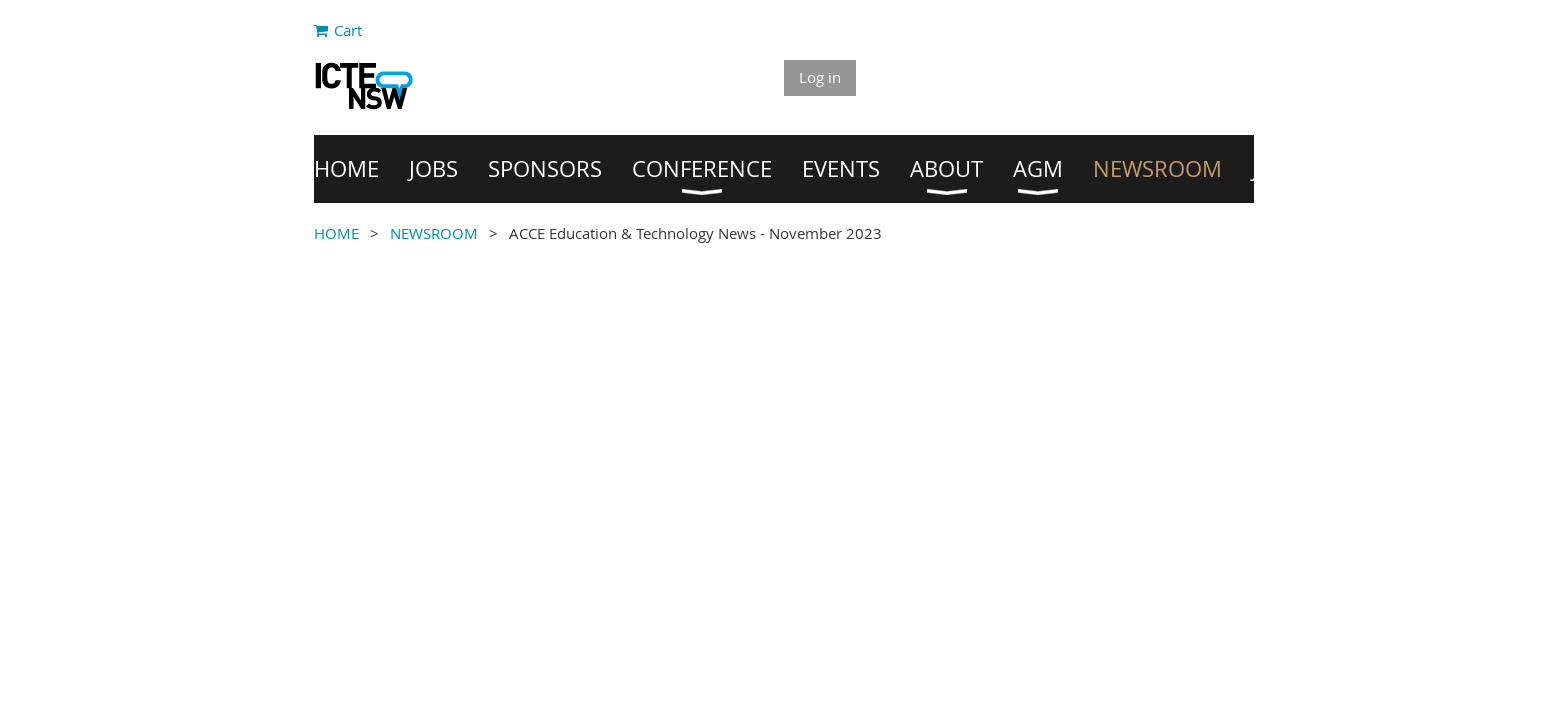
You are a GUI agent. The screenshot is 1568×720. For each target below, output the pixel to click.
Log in (820, 77)
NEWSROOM (434, 233)
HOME (336, 233)
